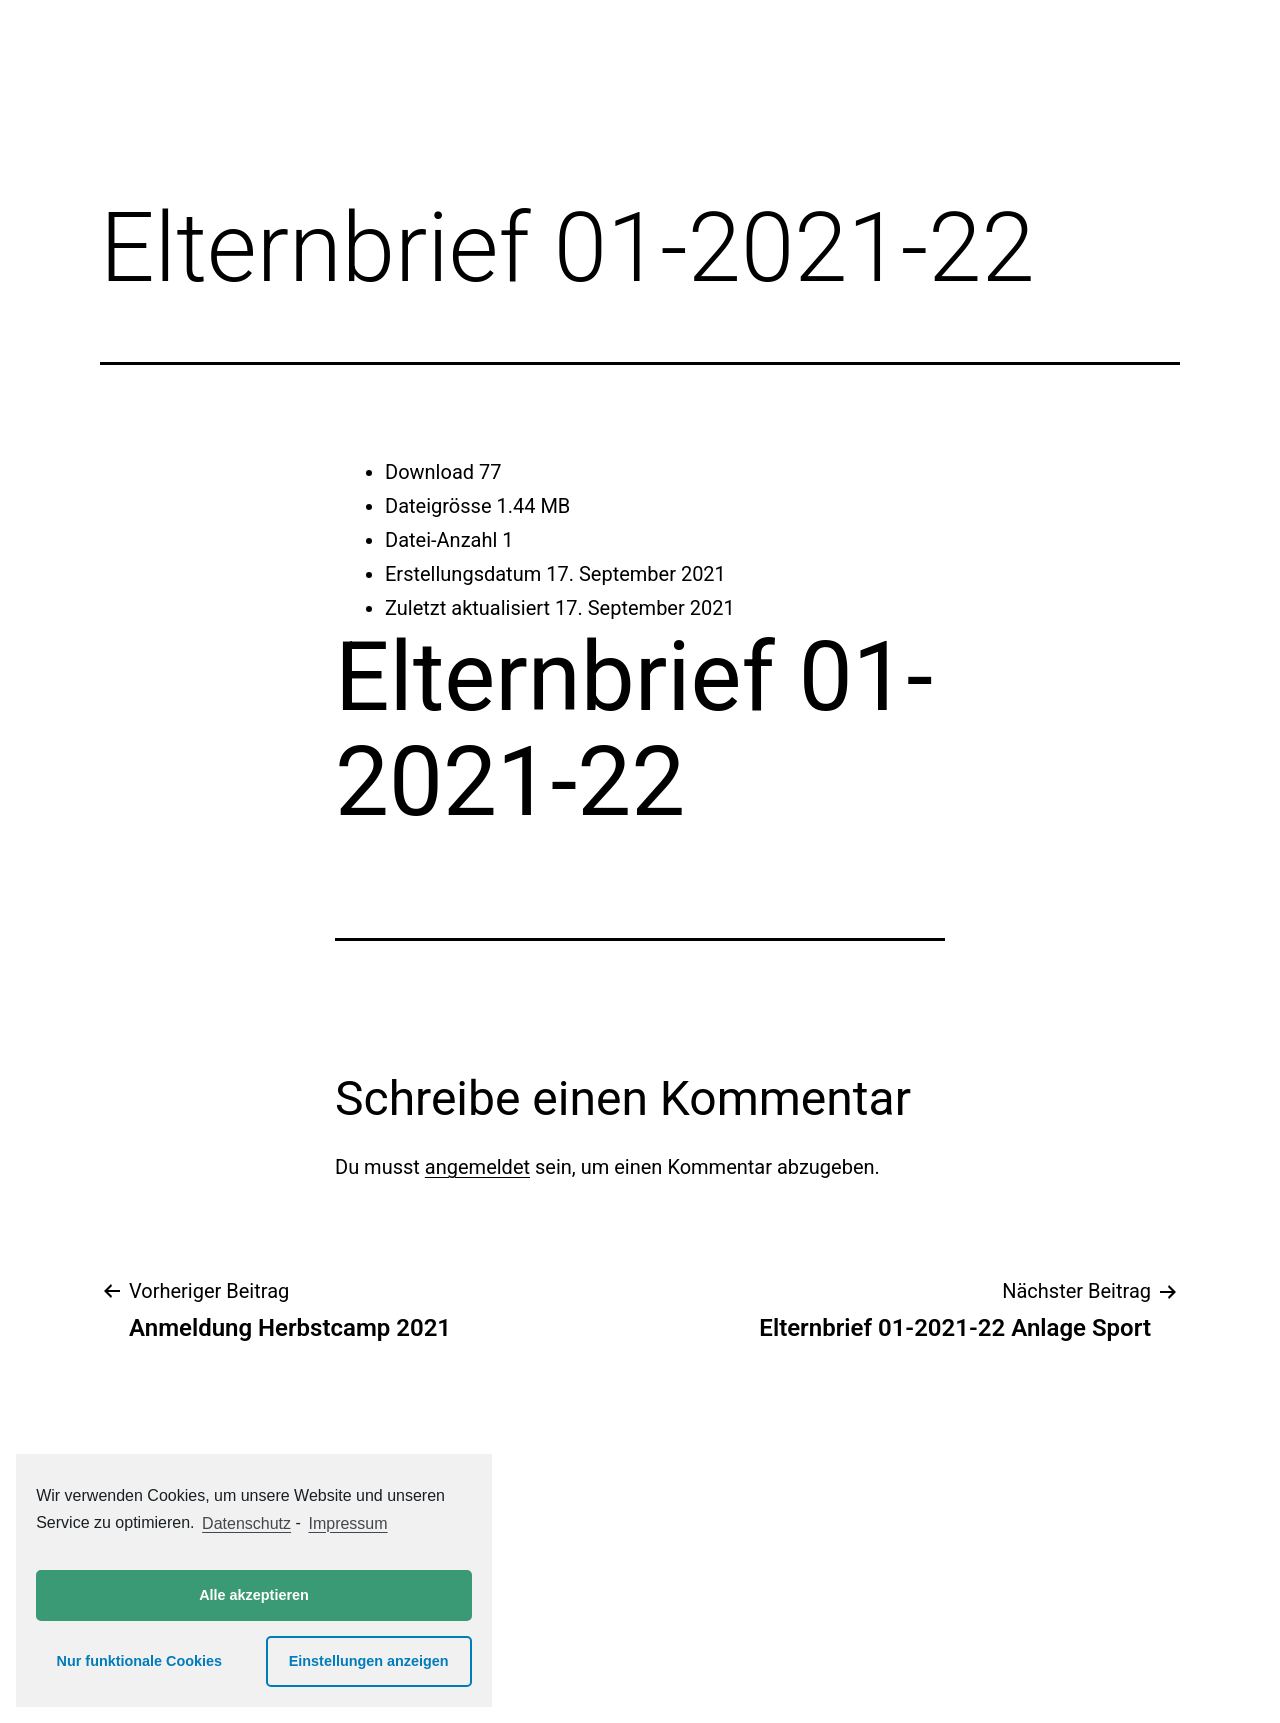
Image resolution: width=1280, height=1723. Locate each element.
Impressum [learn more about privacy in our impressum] (347, 1523)
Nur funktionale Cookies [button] (140, 1661)
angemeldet (477, 1167)
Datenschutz (246, 1523)
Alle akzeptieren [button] (254, 1595)
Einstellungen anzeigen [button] (369, 1661)
